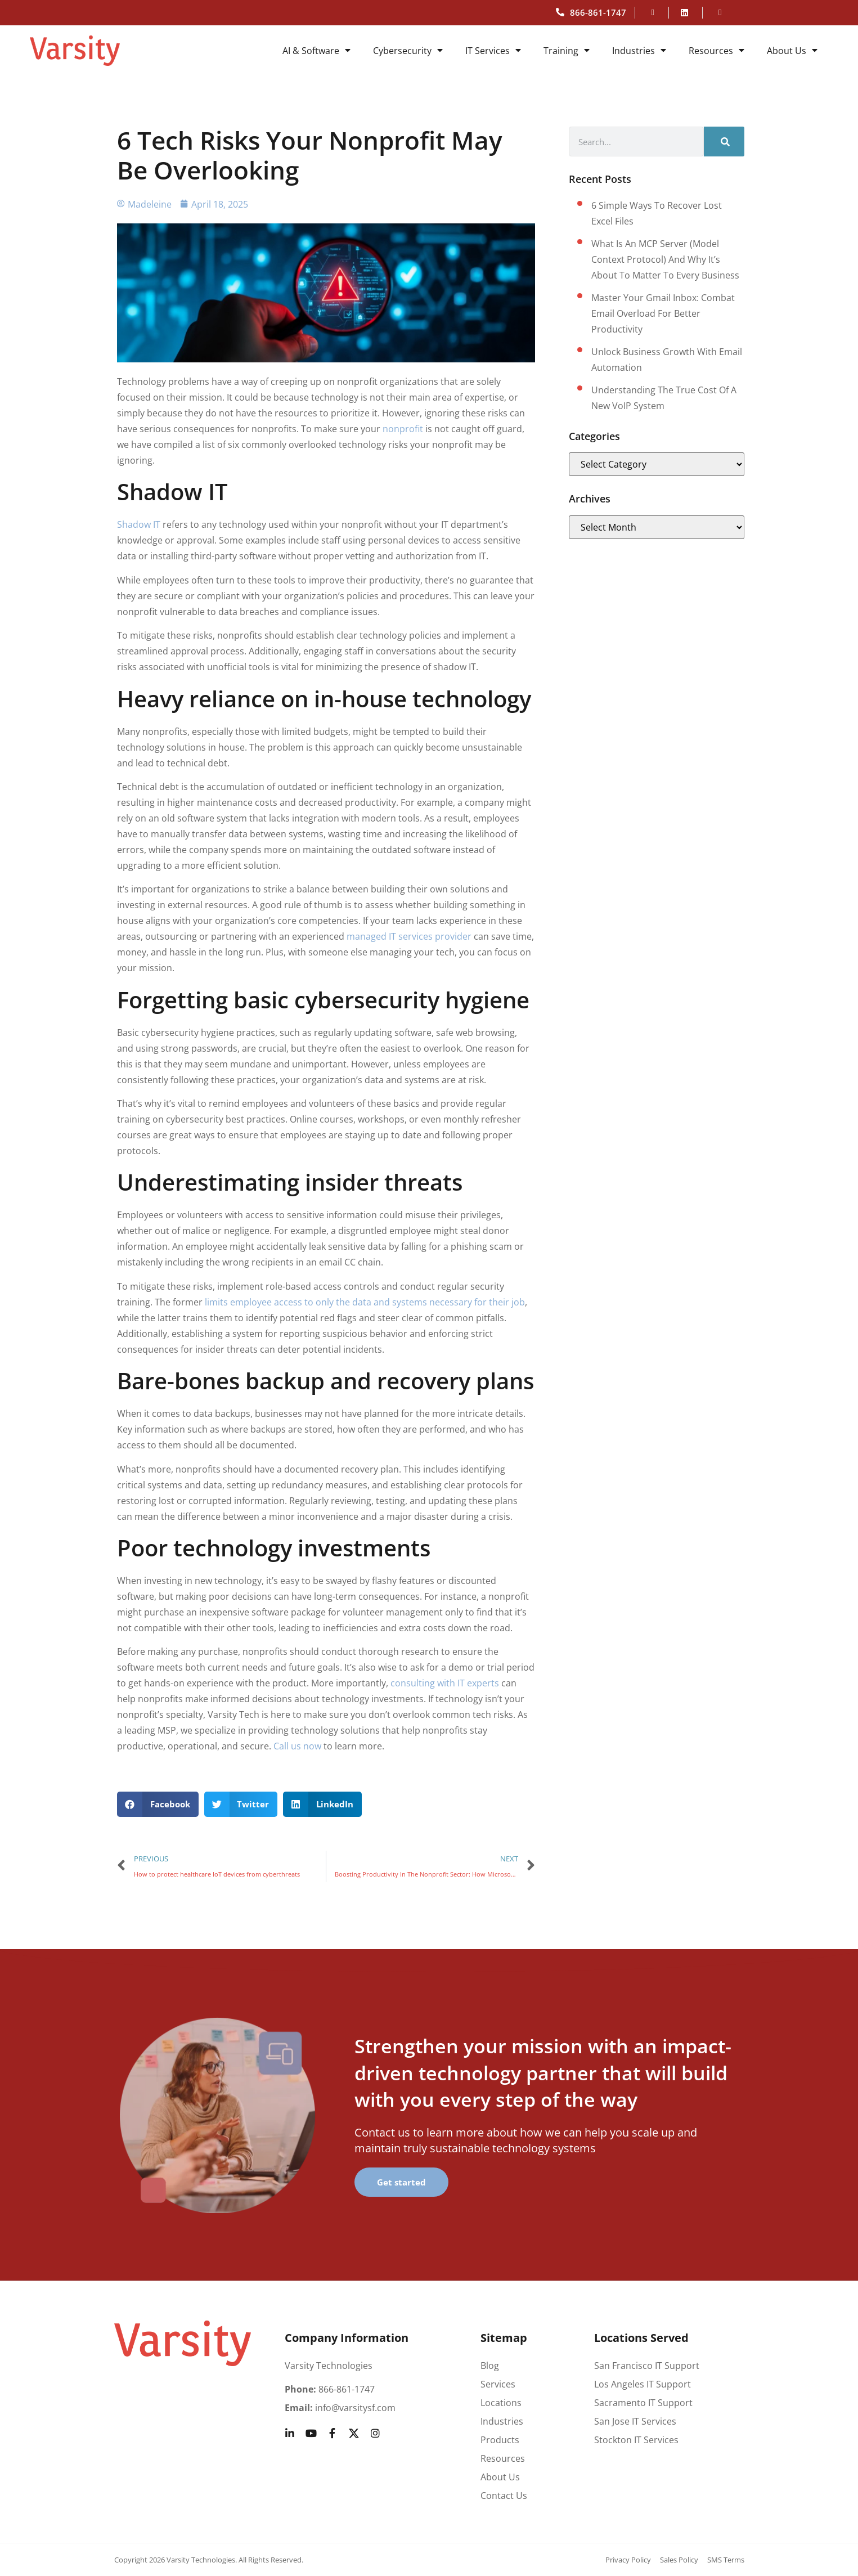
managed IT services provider (409, 936)
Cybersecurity (408, 51)
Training (566, 51)
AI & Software (316, 51)
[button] (158, 1804)
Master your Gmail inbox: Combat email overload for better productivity (663, 313)
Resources (716, 51)
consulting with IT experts (444, 1683)
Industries (639, 51)
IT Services (493, 51)
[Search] (724, 141)
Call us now (297, 1746)
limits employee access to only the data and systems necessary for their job (365, 1302)
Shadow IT (138, 524)
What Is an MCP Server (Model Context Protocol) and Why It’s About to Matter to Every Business (665, 259)
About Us (792, 51)
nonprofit (404, 429)
